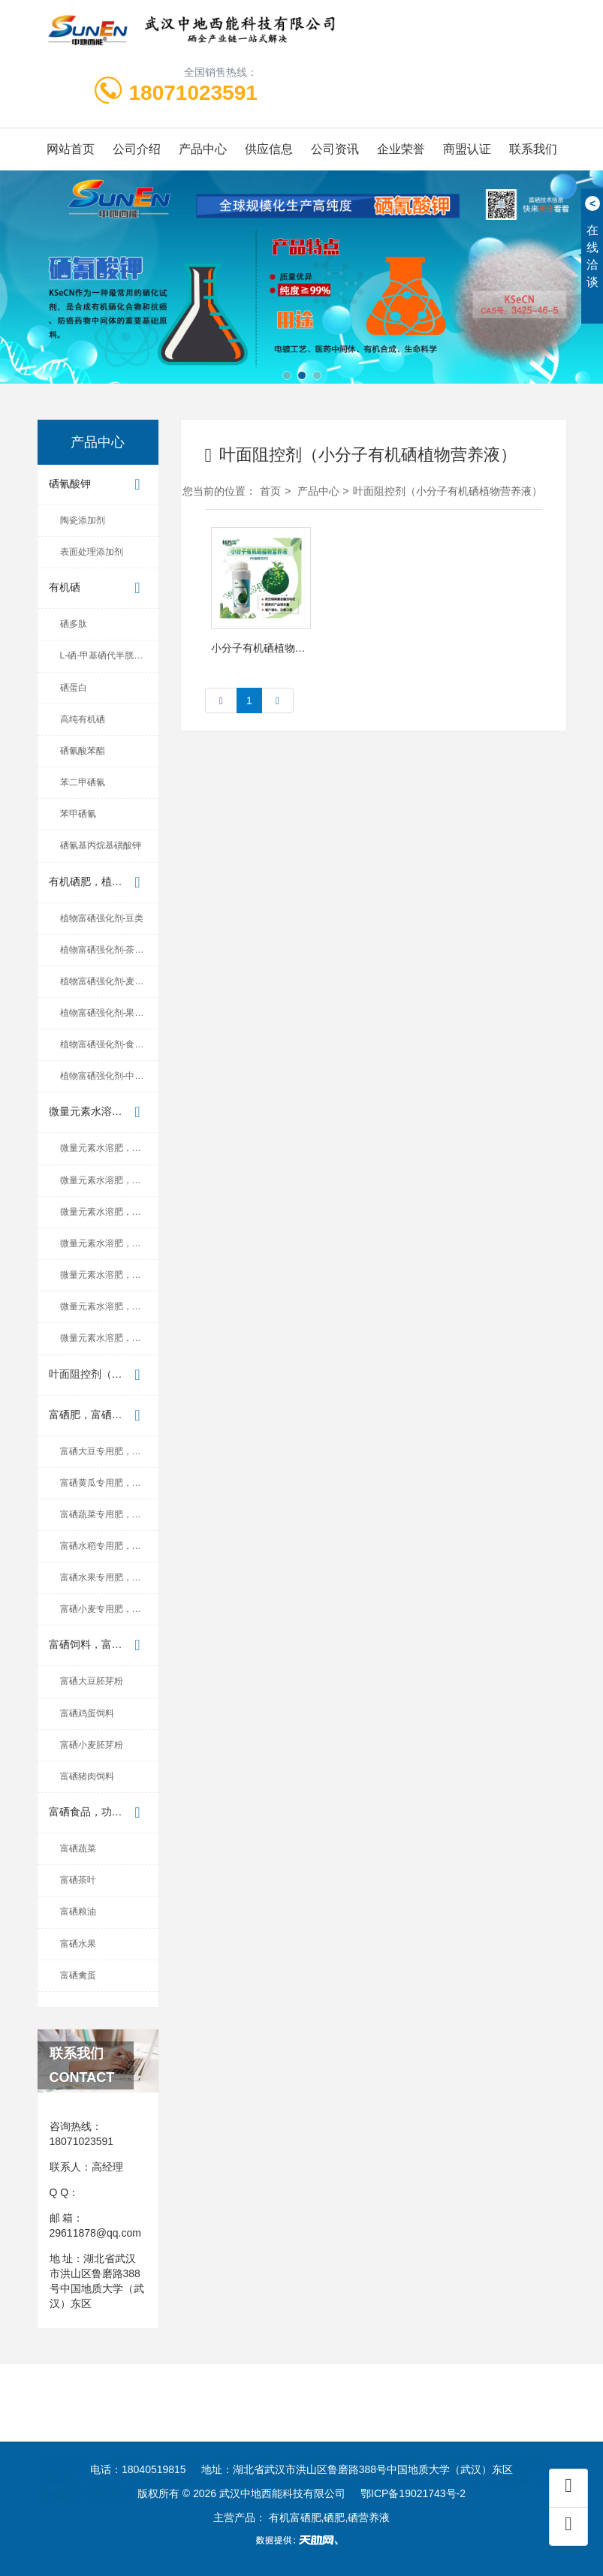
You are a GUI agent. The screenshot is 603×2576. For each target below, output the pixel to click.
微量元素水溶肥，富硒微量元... (103, 1112)
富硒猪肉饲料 (87, 1776)
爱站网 (230, 2444)
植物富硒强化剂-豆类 (102, 918)
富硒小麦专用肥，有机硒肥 (109, 1609)
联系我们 (533, 149)
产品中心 (203, 149)
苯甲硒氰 (78, 814)
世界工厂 (125, 2428)
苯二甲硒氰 (82, 782)
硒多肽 (73, 624)
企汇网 (402, 2428)
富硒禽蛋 (78, 1975)
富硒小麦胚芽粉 (91, 1745)
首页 (270, 491)
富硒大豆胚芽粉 (91, 1681)
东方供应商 (245, 2428)
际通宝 (105, 2444)
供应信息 (269, 149)
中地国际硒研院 (304, 2444)
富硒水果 (78, 1944)
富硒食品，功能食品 (98, 1812)
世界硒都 (508, 2444)
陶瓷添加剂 (82, 520)
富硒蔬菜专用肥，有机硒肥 (109, 1514)
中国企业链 (517, 2428)
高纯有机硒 (82, 719)
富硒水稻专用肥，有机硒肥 (109, 1546)
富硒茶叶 (78, 1880)
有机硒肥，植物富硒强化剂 (103, 882)
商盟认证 (467, 149)
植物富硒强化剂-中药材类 (109, 1076)
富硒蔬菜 (78, 1848)
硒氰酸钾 (98, 484)
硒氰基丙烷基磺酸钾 (100, 845)
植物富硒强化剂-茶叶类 (106, 950)
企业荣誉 (401, 149)
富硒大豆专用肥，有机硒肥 (109, 1451)
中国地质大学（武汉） (413, 2444)
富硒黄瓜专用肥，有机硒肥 (109, 1483)
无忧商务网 (168, 2444)
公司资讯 (335, 149)
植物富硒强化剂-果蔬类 (106, 1013)
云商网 (53, 2444)
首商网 (454, 2428)
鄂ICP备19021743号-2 (413, 2493)
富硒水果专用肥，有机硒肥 (109, 1577)
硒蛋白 (73, 687)
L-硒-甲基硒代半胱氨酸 (106, 655)
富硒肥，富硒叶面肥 (98, 1415)
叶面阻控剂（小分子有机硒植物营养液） (447, 491)
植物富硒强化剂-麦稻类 (106, 981)
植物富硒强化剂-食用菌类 (109, 1044)
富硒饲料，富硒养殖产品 (103, 1645)
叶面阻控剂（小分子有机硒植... (103, 1375)
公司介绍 (137, 149)
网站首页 (71, 149)
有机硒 (98, 588)
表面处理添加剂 (91, 552)
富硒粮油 (78, 1911)
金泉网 (182, 2428)
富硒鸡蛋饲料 (87, 1713)
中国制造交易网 (329, 2428)
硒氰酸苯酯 (82, 751)
